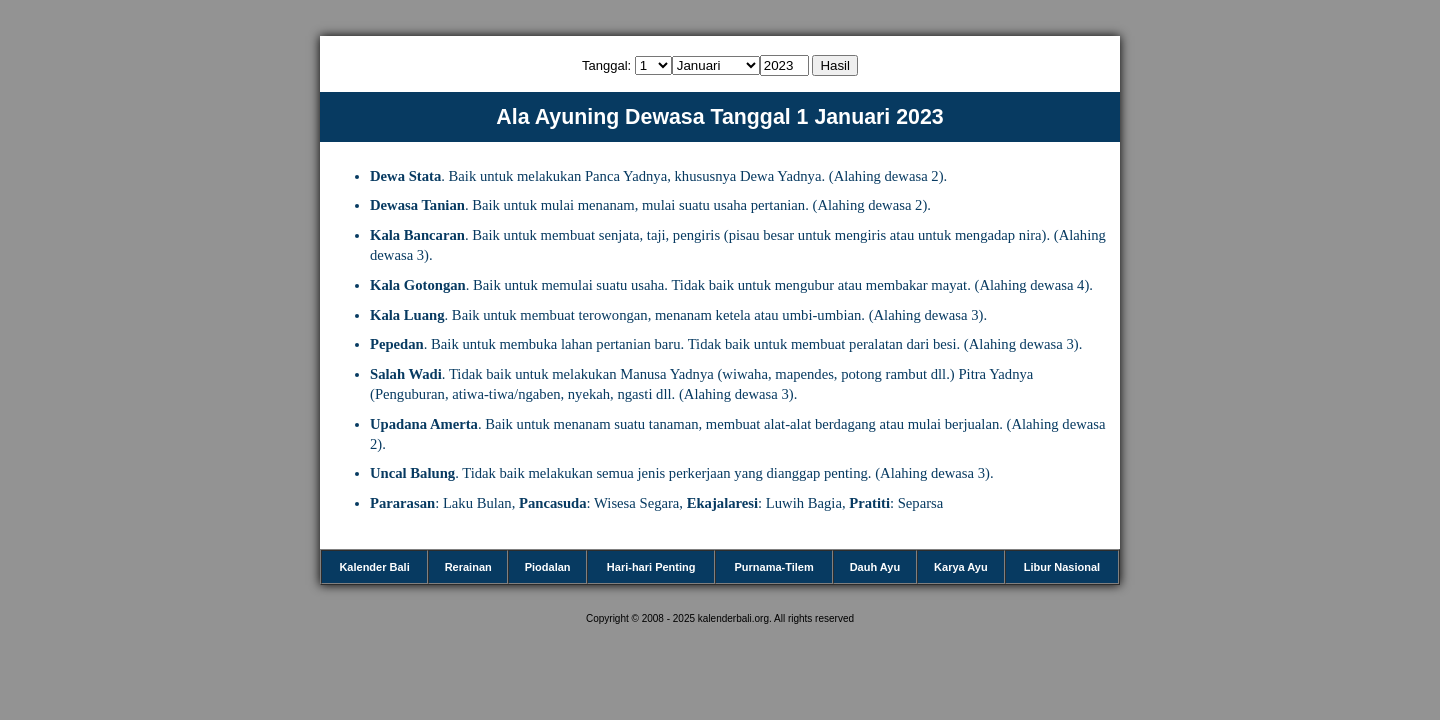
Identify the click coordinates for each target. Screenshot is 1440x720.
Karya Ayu (961, 567)
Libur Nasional (1062, 567)
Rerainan (468, 567)
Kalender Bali (374, 567)
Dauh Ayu (875, 567)
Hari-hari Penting (651, 567)
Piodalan (548, 567)
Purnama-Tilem (773, 567)
